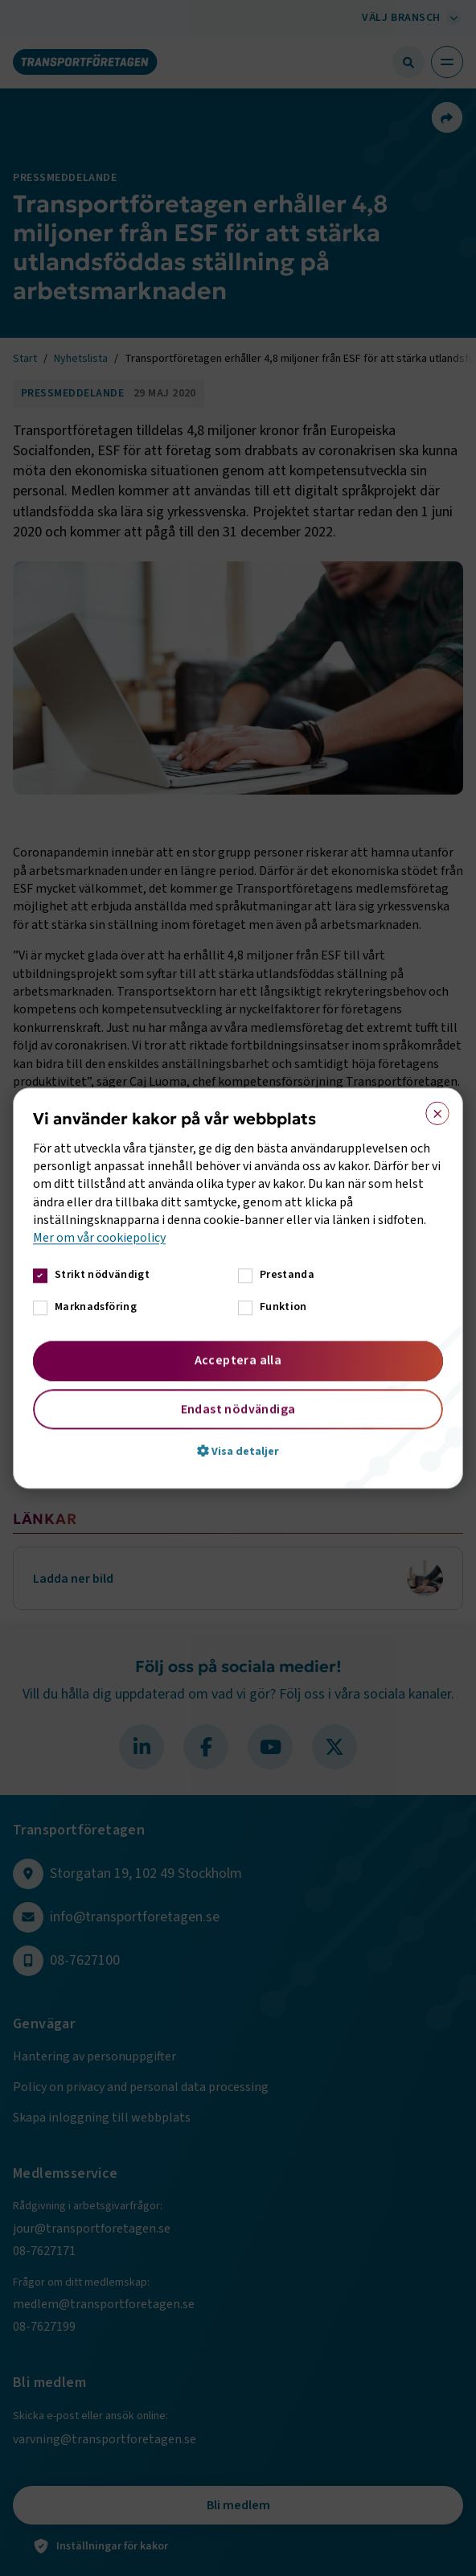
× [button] (432, 1110)
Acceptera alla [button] (238, 1360)
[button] (238, 1451)
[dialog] (238, 1288)
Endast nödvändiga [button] (238, 1409)
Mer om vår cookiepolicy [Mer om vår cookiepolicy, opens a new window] (99, 1238)
